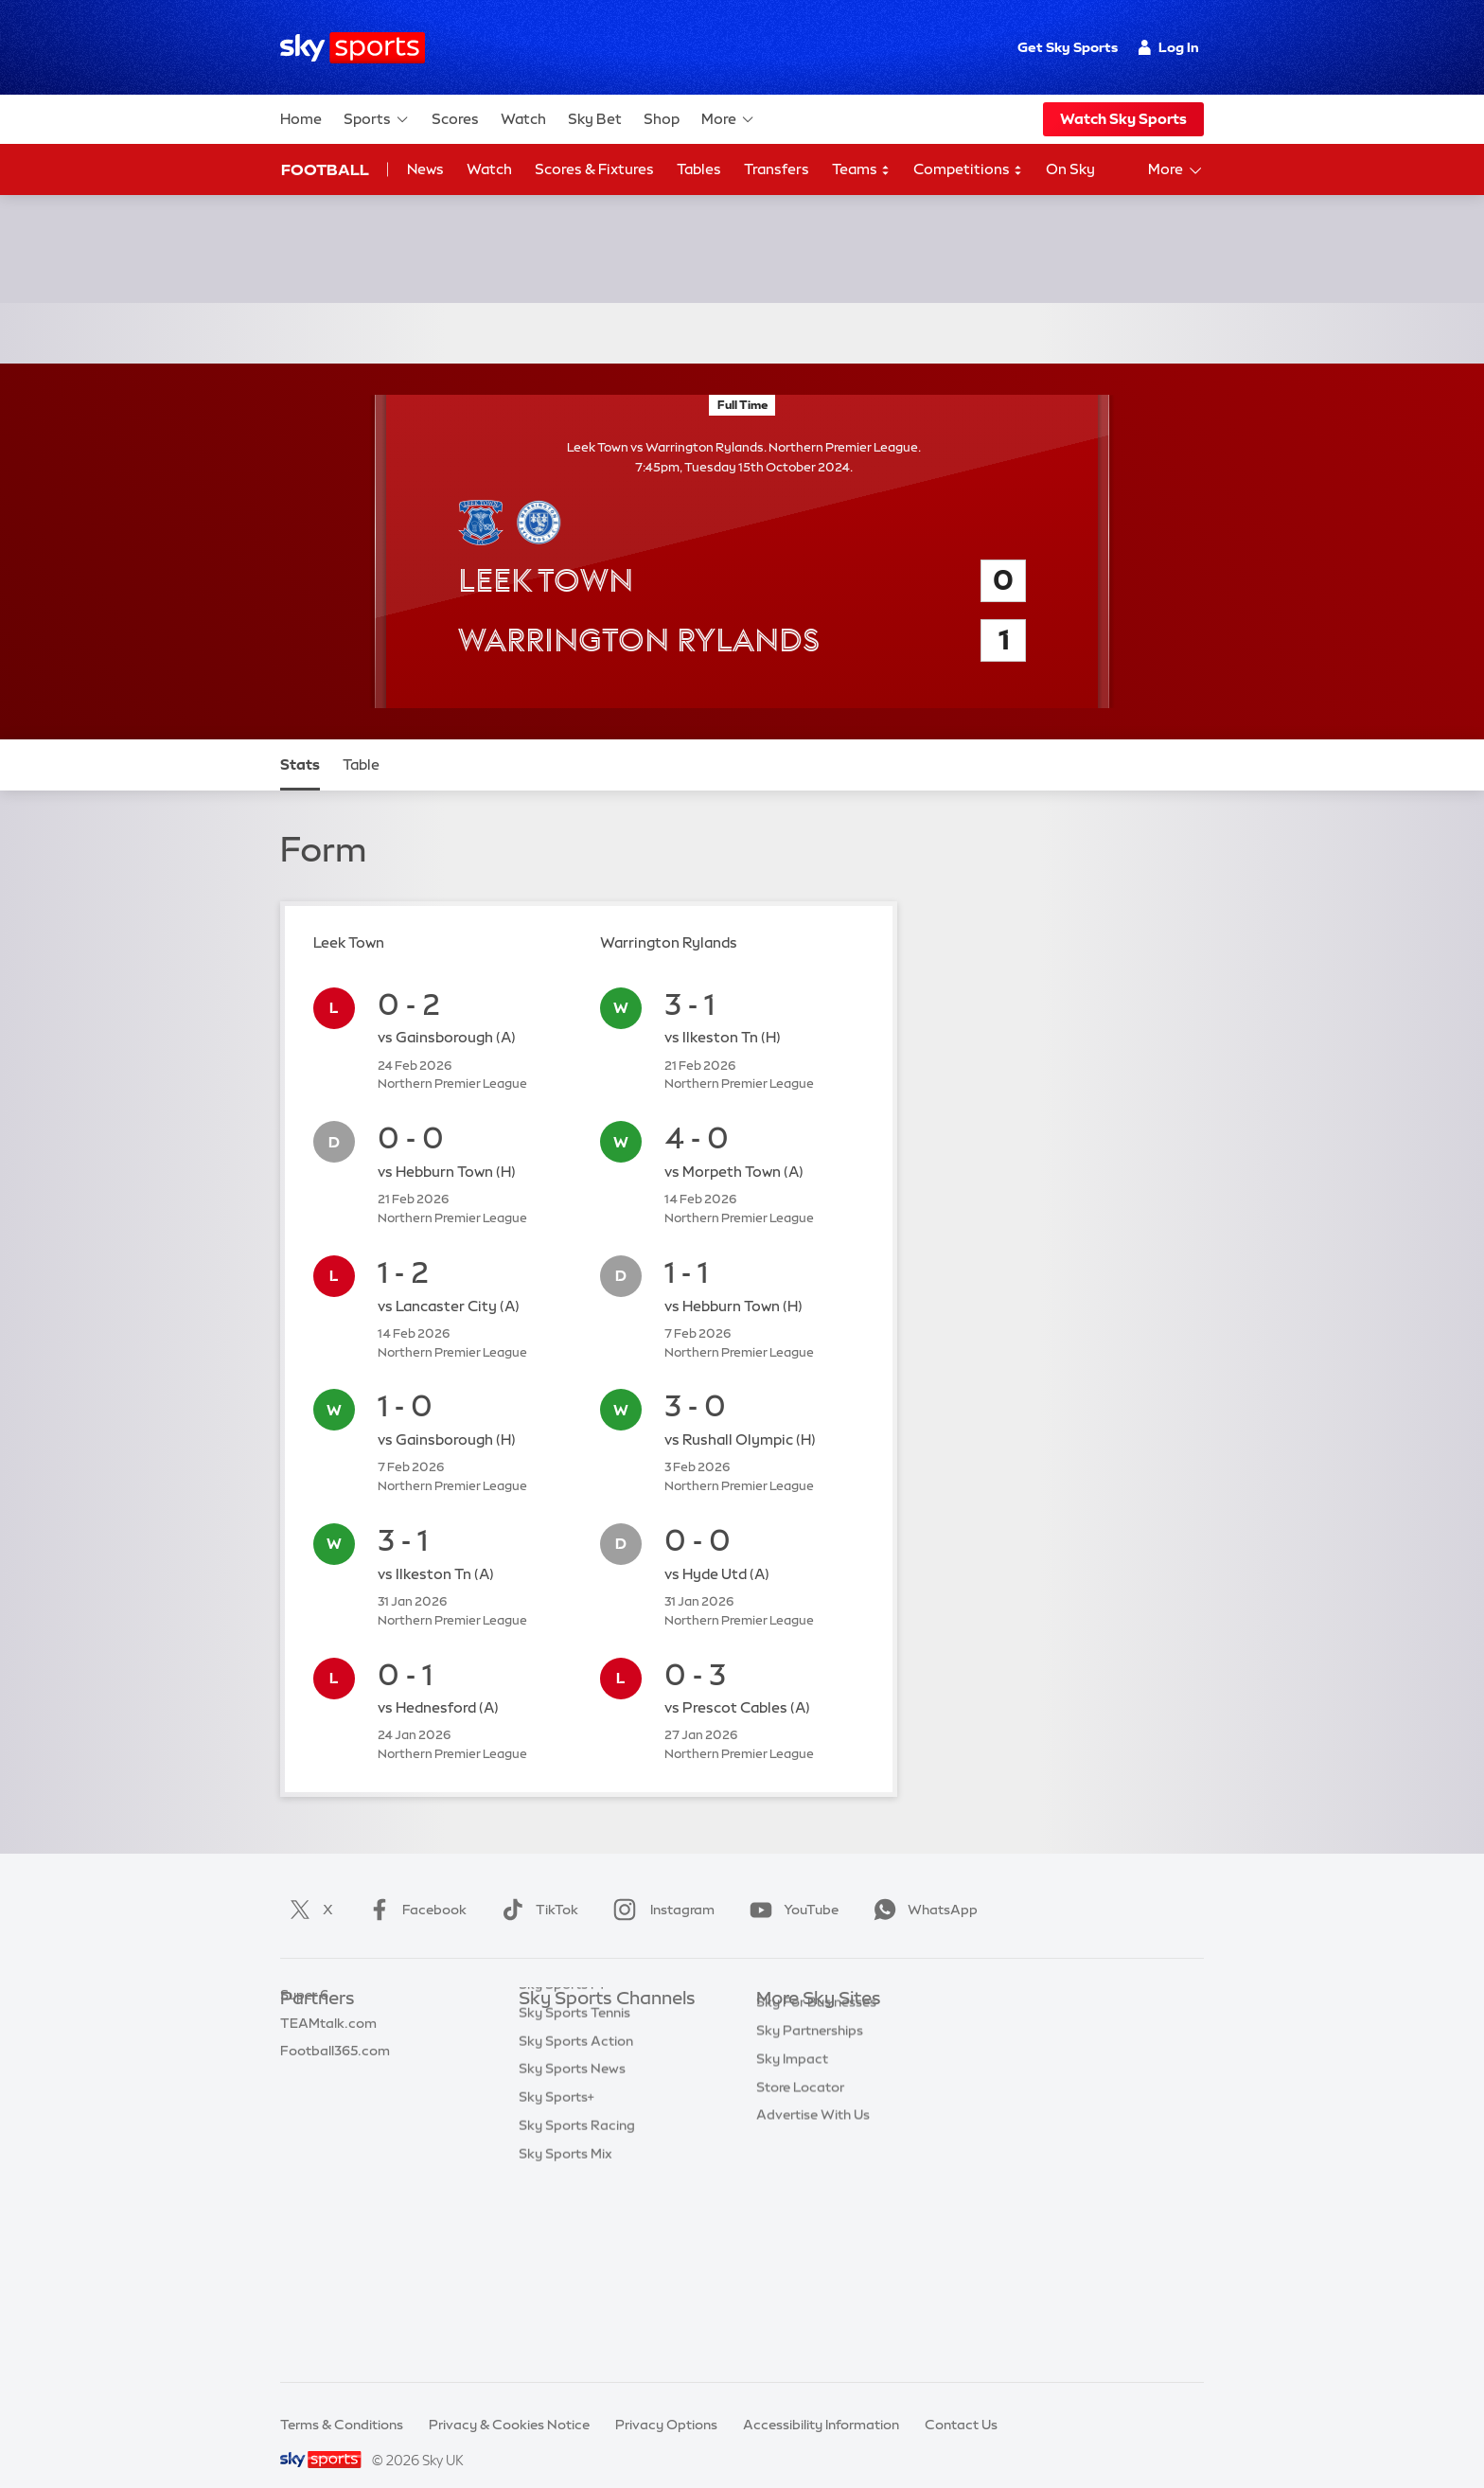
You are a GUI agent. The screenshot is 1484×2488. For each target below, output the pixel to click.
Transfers (776, 169)
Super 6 (304, 2033)
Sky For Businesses (816, 2117)
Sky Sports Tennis (574, 2174)
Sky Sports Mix (565, 2315)
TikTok (536, 1887)
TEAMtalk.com (328, 2062)
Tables (699, 169)
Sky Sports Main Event (589, 2005)
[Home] (352, 47)
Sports (377, 119)
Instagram (660, 1887)
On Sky (1070, 169)
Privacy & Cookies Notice (509, 2401)
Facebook (414, 1887)
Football (325, 169)
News (425, 169)
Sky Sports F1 (561, 2146)
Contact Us (961, 2401)
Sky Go (779, 2062)
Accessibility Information (821, 2401)
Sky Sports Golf (568, 2117)
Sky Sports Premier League (604, 2033)
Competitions (968, 170)
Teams (861, 170)
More (728, 119)
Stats (300, 742)
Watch (523, 119)
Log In (1168, 47)
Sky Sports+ (556, 2259)
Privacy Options (666, 2401)
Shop (662, 119)
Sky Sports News (572, 2230)
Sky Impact (792, 2174)
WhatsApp (922, 1887)
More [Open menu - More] (1176, 170)
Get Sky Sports (1067, 47)
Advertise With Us (813, 2230)
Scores (455, 119)
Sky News (787, 2033)
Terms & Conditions (341, 2401)
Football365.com (335, 2089)
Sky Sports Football (582, 2062)
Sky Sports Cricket (578, 2089)
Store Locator (800, 2203)
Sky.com (784, 2005)
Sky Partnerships (809, 2146)
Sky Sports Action (576, 2203)
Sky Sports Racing (577, 2287)
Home (301, 119)
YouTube (790, 1887)
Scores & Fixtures (594, 169)
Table (361, 742)
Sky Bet (595, 119)
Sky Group (789, 2089)
